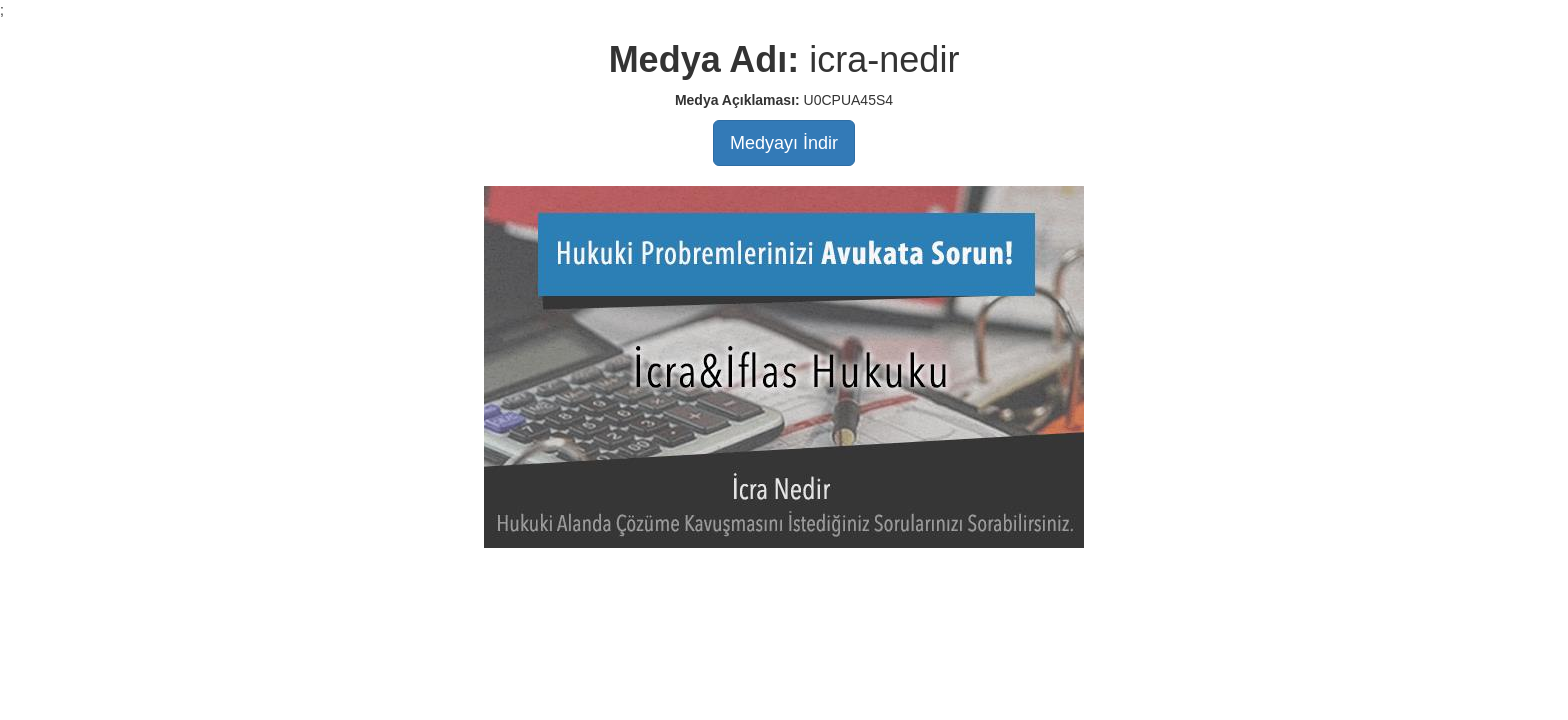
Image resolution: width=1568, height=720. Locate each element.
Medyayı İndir (784, 143)
